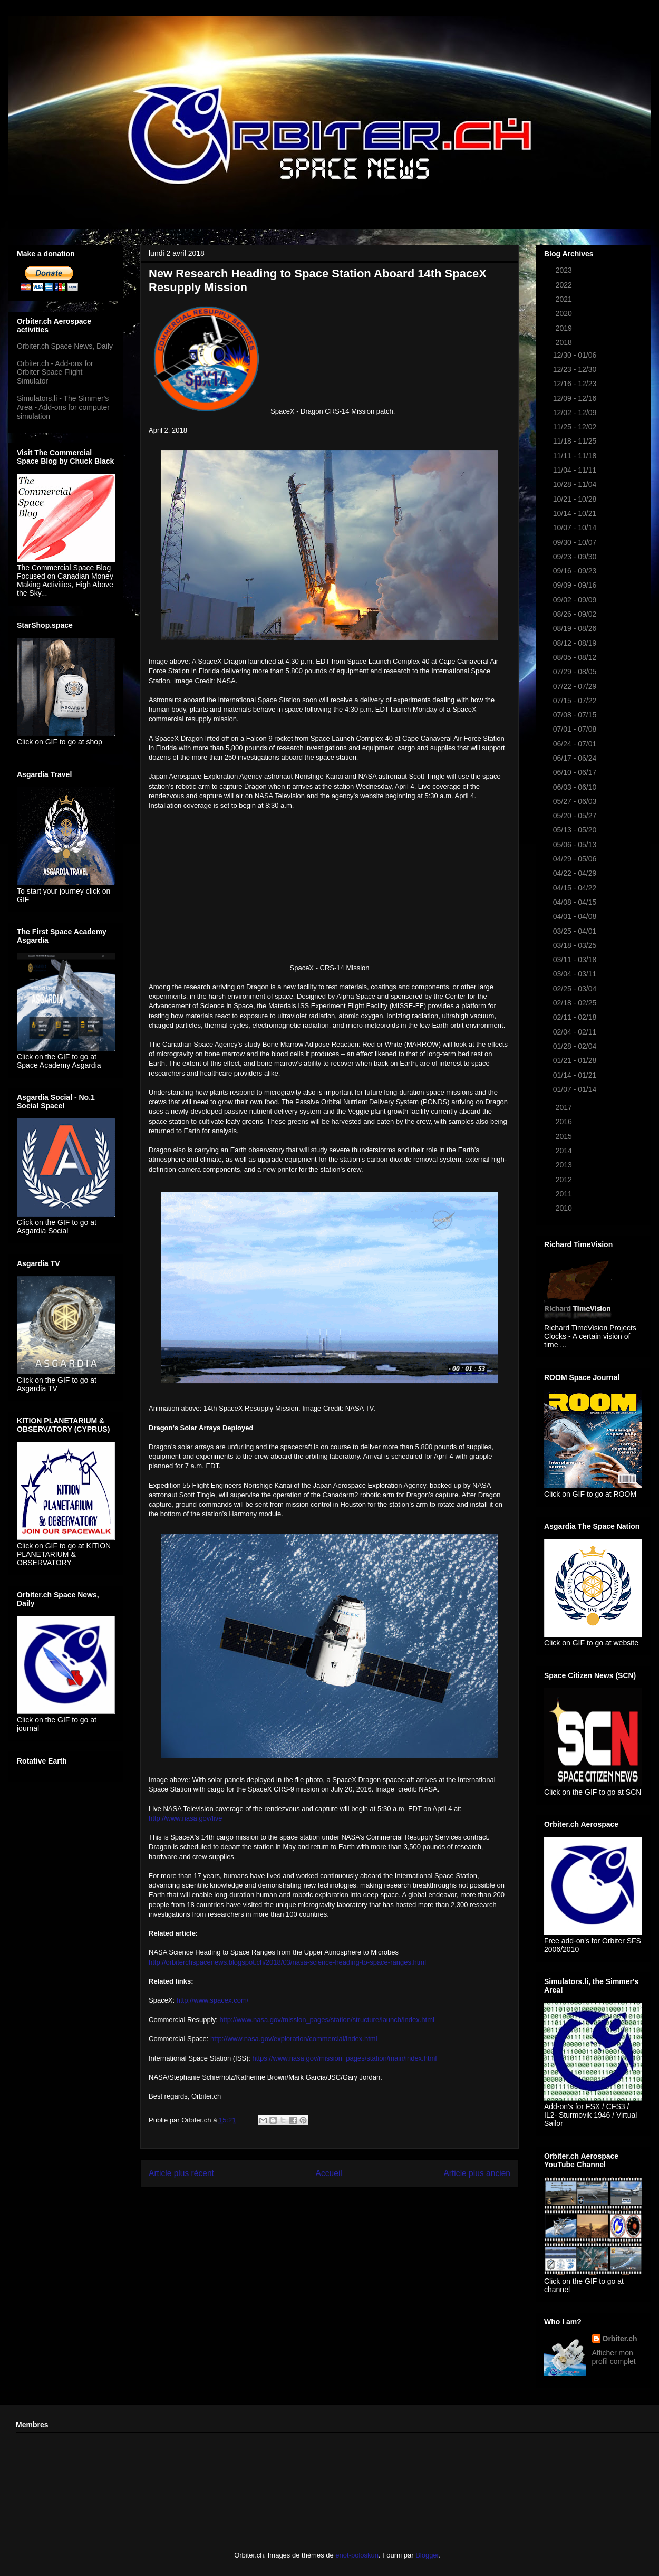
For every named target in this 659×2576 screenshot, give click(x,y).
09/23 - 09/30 (575, 556)
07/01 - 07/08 (575, 729)
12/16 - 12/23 (575, 383)
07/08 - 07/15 (575, 715)
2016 (565, 1121)
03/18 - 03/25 (575, 945)
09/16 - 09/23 (575, 571)
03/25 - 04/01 (575, 931)
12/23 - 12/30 (575, 369)
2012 (565, 1179)
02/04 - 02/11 (575, 1032)
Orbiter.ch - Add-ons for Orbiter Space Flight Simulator (55, 372)
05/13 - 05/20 (575, 830)
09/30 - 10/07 (575, 542)
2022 (565, 285)
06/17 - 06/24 (575, 758)
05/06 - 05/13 (575, 844)
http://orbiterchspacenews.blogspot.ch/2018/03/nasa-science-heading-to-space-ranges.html (287, 1962)
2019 (565, 328)
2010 (565, 1208)
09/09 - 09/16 (575, 585)
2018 (565, 342)
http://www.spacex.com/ (213, 2000)
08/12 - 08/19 (575, 643)
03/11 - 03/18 (575, 959)
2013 (565, 1165)
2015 (565, 1136)
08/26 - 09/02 (575, 614)
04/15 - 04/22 (575, 888)
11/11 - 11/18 (575, 456)
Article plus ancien (476, 2173)
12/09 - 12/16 (575, 398)
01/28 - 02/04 (575, 1046)
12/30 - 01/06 (575, 355)
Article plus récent (181, 2173)
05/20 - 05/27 (575, 815)
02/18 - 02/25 (575, 1003)
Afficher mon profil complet (614, 2357)
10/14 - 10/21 (575, 513)
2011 (565, 1194)
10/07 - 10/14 (575, 527)
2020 (565, 313)
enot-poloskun (357, 2555)
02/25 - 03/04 (575, 988)
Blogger (427, 2555)
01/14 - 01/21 (575, 1075)
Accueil (329, 2173)
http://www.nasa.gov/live (185, 1818)
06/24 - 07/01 (575, 744)
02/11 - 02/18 (575, 1017)
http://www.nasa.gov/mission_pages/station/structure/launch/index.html (326, 2020)
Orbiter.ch (620, 2338)
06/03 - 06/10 (575, 787)
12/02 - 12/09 (575, 412)
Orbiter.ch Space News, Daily (65, 346)
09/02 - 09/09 (575, 600)
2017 (565, 1107)
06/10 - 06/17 (575, 772)
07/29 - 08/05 (575, 671)
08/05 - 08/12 (575, 657)
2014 (565, 1150)
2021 (565, 299)
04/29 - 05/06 (575, 859)
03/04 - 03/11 (575, 974)
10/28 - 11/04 (575, 484)
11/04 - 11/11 (575, 470)
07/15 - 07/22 (575, 700)
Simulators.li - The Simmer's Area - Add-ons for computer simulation (63, 407)
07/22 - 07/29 (575, 686)
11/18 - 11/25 (575, 441)
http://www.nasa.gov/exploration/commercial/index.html (293, 2039)
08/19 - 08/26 (575, 628)
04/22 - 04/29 (575, 873)
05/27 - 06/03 (575, 801)
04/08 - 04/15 (575, 902)
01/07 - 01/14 (575, 1089)
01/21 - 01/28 (575, 1060)
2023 (565, 270)
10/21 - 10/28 (575, 499)
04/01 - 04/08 (575, 916)
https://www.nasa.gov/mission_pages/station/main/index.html (345, 2058)
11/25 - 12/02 (575, 427)
